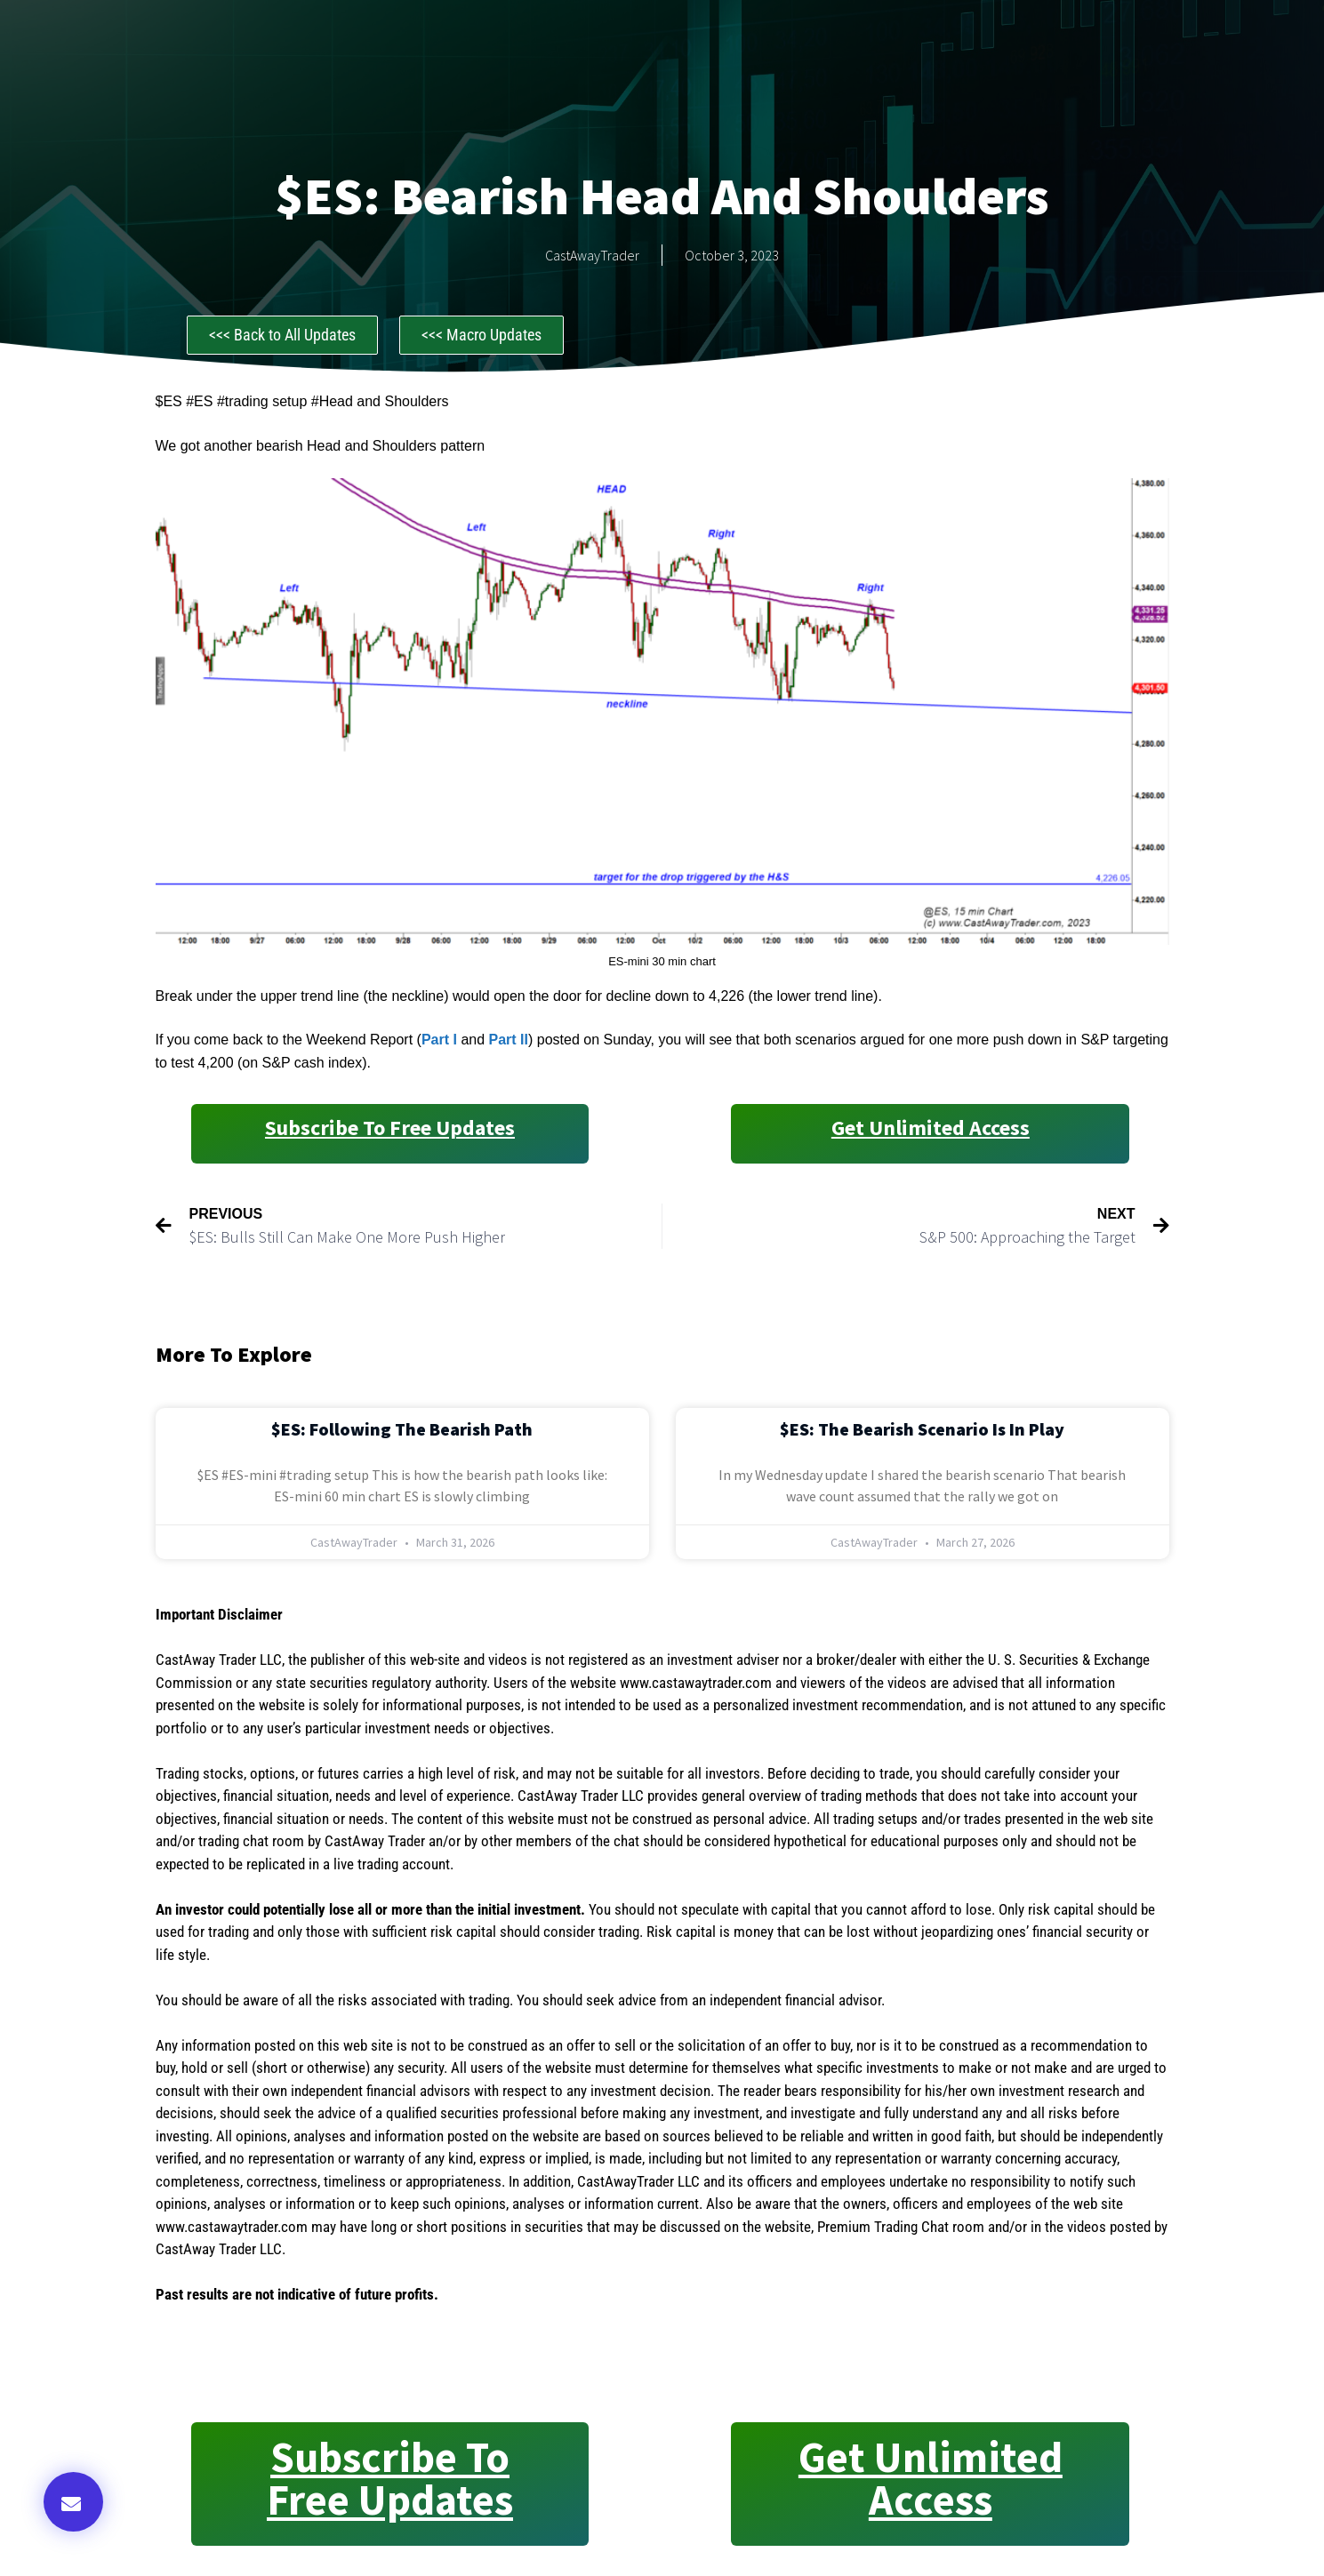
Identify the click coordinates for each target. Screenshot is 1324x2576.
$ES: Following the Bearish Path (402, 1429)
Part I (441, 1039)
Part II (508, 1039)
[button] (73, 2502)
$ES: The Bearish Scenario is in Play (922, 1429)
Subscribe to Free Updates (390, 1127)
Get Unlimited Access (930, 1127)
